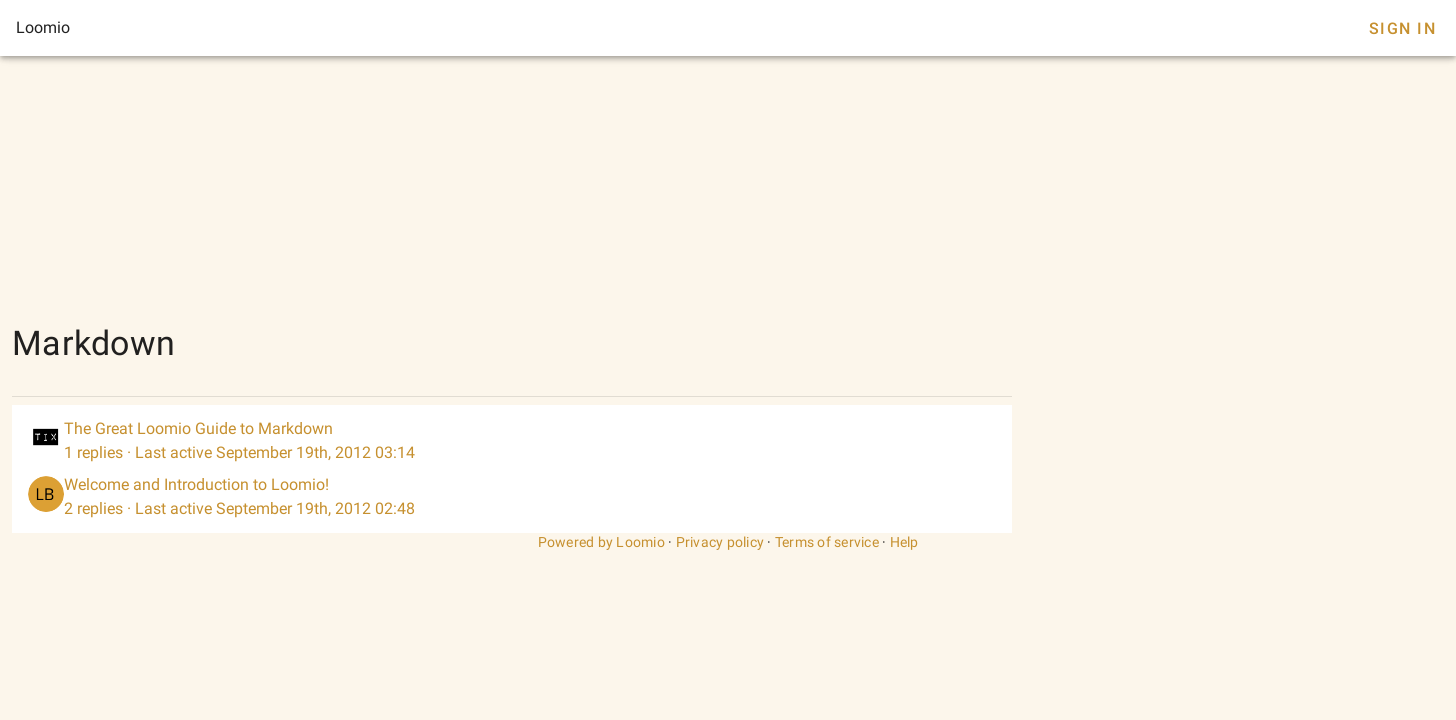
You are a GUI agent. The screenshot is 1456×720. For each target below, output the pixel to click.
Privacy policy (720, 542)
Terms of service (827, 542)
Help (904, 542)
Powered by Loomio (601, 542)
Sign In (1402, 28)
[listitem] (512, 441)
